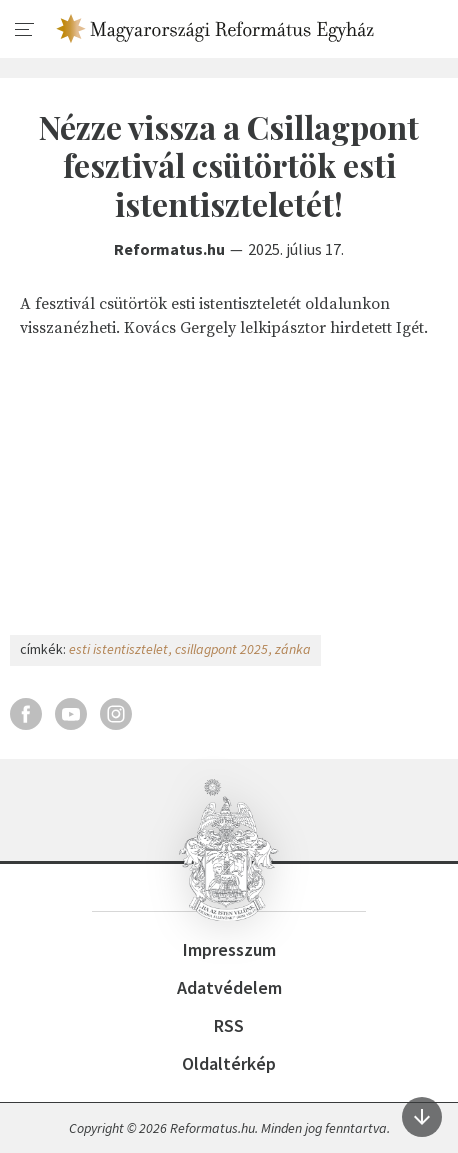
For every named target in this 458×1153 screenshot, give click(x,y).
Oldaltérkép (229, 1063)
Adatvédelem (229, 987)
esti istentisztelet (118, 649)
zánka (293, 649)
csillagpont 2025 (221, 649)
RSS (229, 1025)
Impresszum (229, 949)
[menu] (25, 30)
